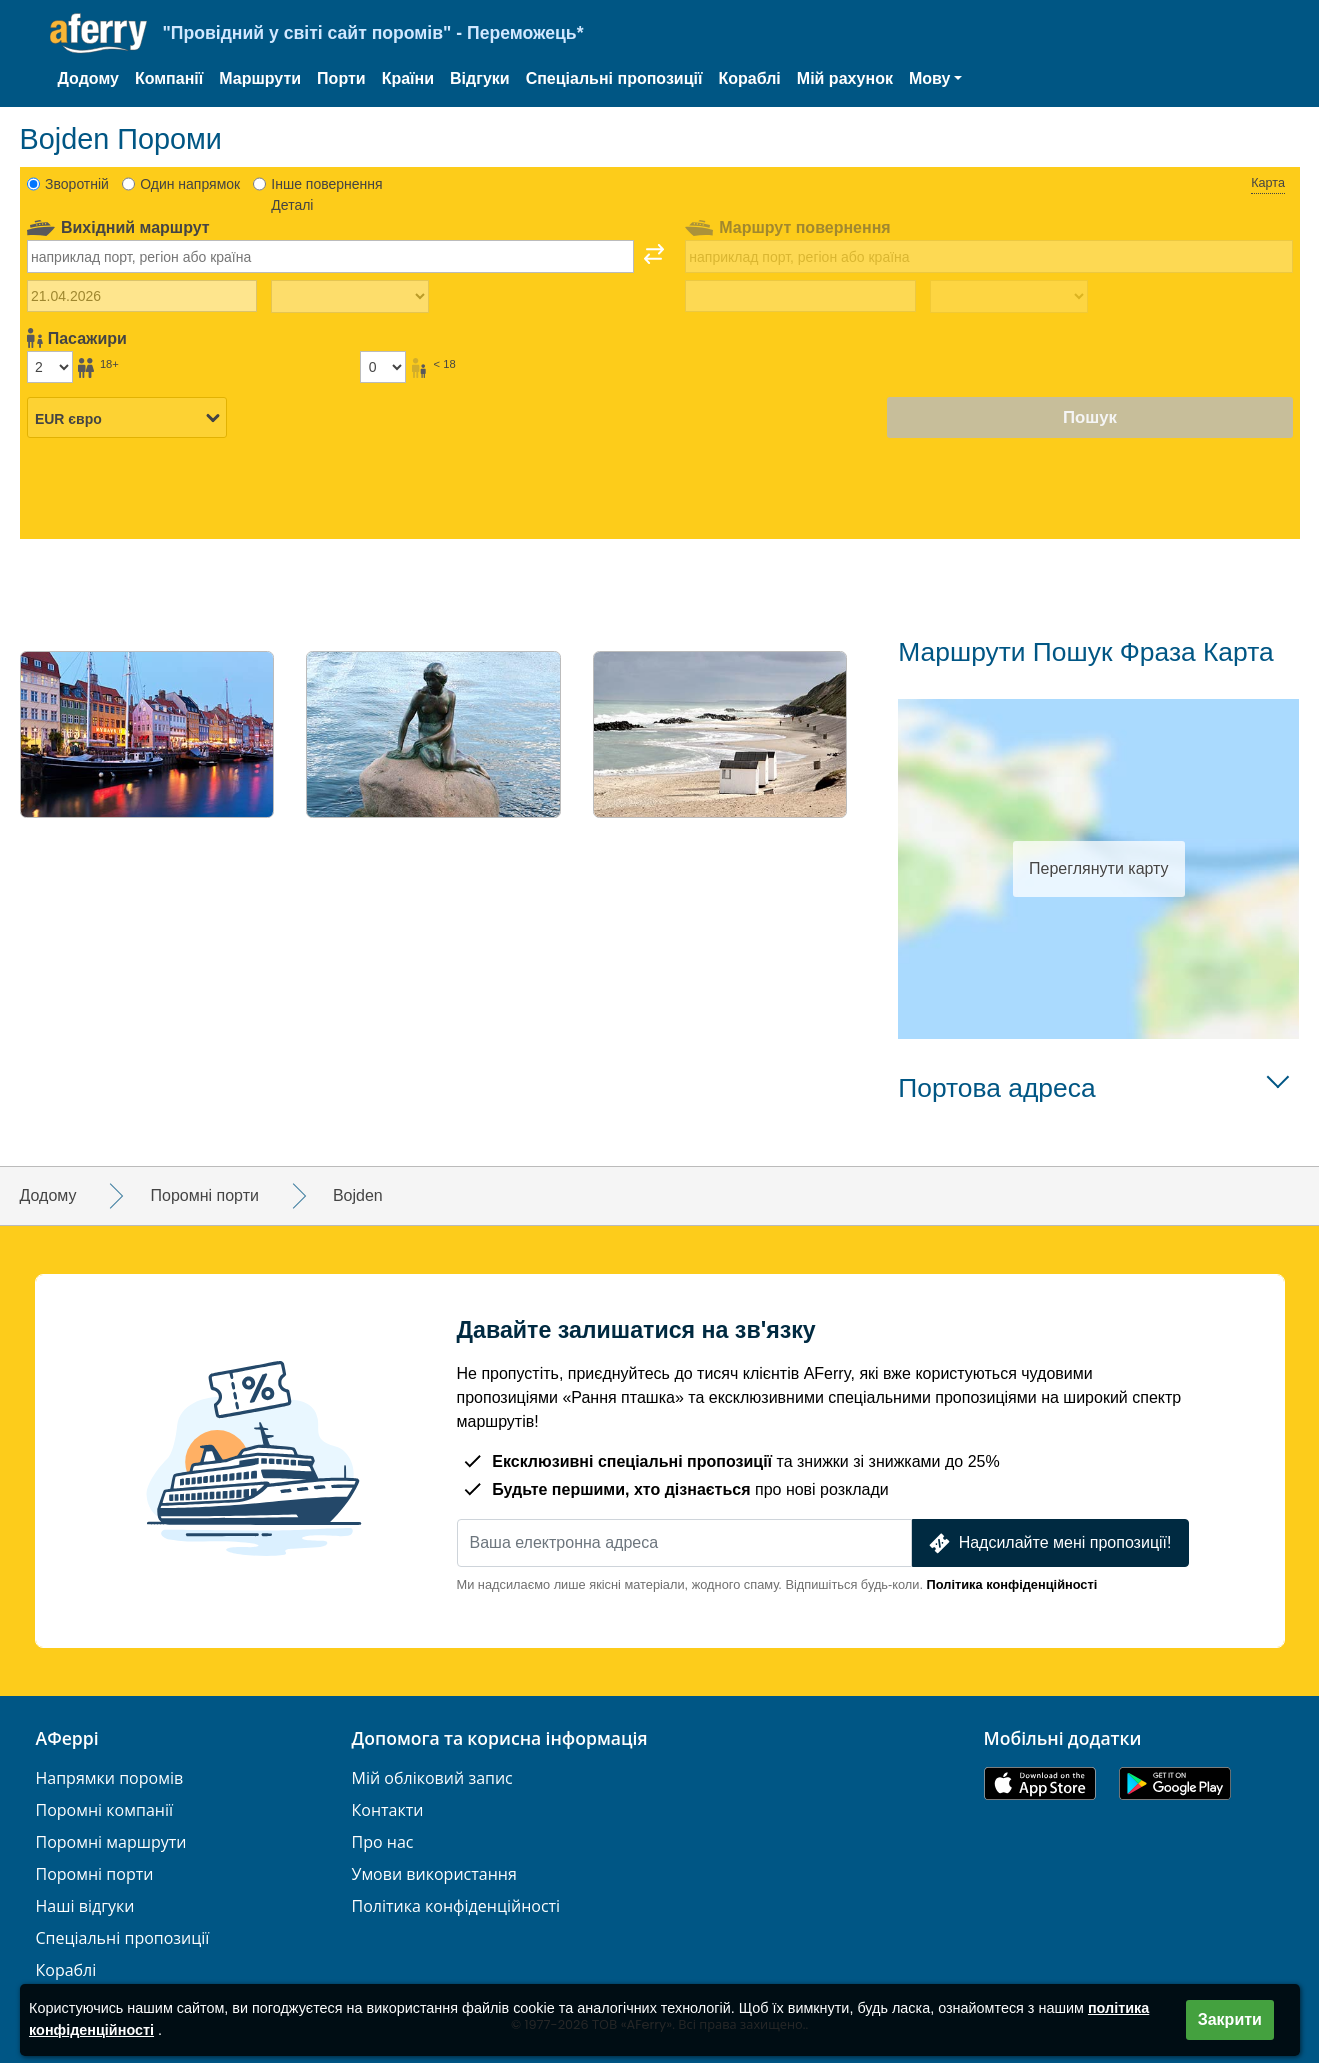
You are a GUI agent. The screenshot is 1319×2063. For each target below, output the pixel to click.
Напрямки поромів (110, 1778)
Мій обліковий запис (432, 1778)
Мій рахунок (845, 78)
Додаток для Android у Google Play (1175, 1783)
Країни (408, 78)
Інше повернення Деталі (326, 194)
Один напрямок (190, 184)
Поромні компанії (105, 1810)
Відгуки (480, 78)
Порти (341, 78)
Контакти (388, 1810)
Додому (88, 78)
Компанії (169, 78)
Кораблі (749, 78)
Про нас (383, 1842)
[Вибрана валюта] (127, 419)
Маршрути (260, 78)
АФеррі (67, 1739)
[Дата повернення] (800, 296)
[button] (936, 79)
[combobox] (331, 256)
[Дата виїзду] (142, 296)
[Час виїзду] (350, 297)
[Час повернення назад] (1009, 297)
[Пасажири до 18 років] (383, 367)
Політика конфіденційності (1012, 1584)
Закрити (1230, 2019)
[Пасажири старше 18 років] (50, 367)
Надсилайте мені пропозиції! (1048, 1543)
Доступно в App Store (1040, 1783)
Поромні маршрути (111, 1842)
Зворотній (77, 184)
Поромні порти (95, 1874)
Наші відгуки (85, 1906)
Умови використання (434, 1874)
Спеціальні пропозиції (614, 78)
